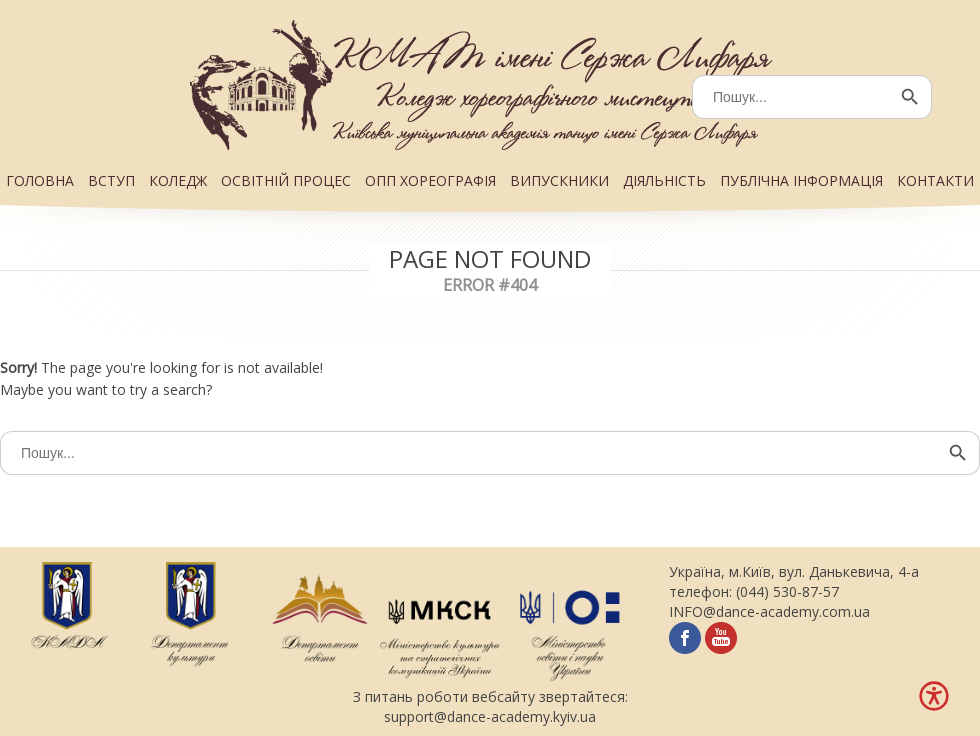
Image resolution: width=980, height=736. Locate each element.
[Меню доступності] (934, 696)
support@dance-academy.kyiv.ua (490, 716)
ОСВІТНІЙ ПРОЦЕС (286, 180)
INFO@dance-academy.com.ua (769, 611)
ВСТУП (111, 180)
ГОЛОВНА (40, 180)
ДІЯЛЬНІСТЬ (664, 180)
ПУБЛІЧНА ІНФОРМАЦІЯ (801, 180)
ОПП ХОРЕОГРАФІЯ (430, 180)
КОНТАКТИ (935, 180)
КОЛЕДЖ (178, 180)
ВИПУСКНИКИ (559, 180)
